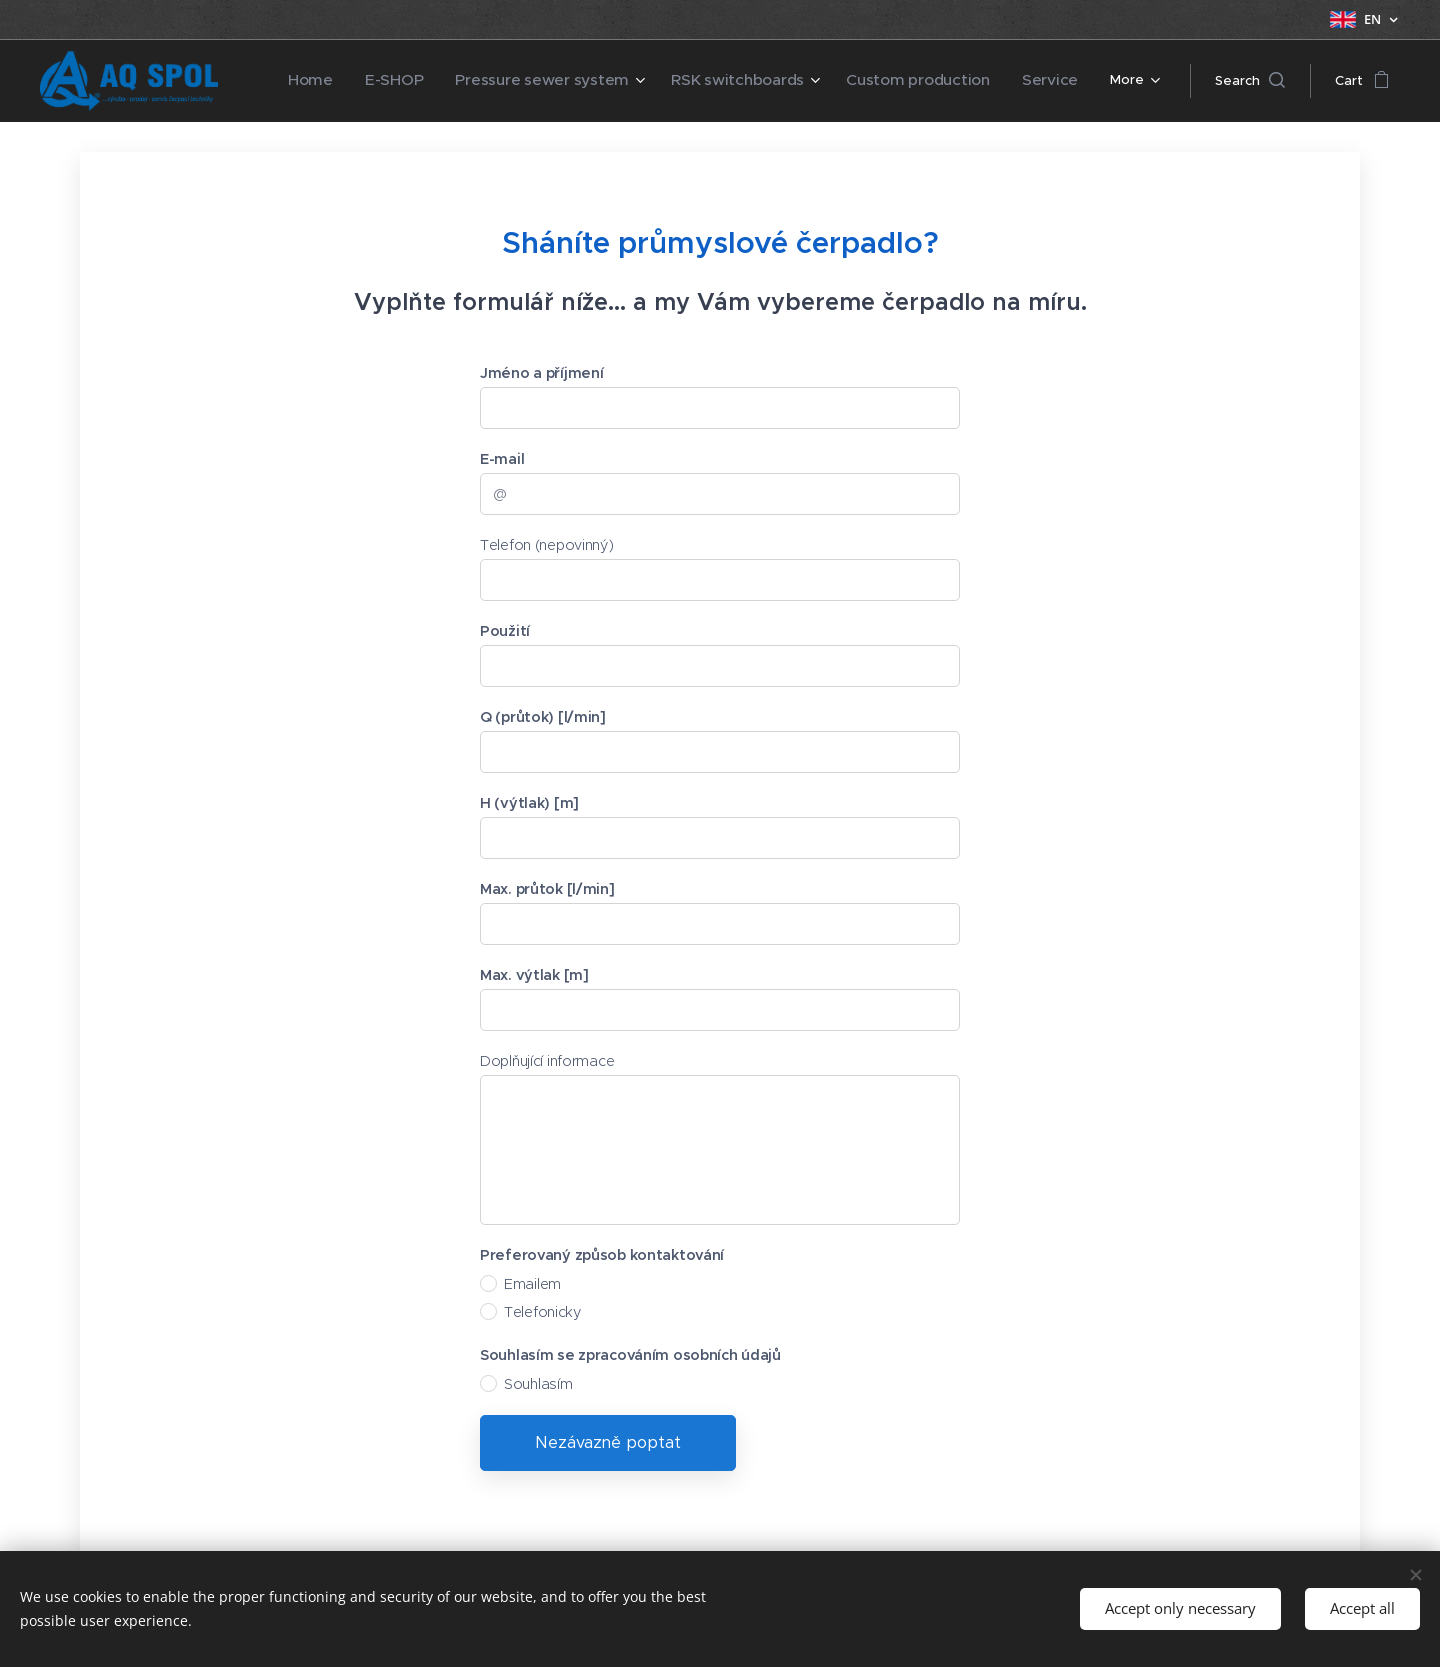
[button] (1250, 81)
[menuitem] (308, 81)
